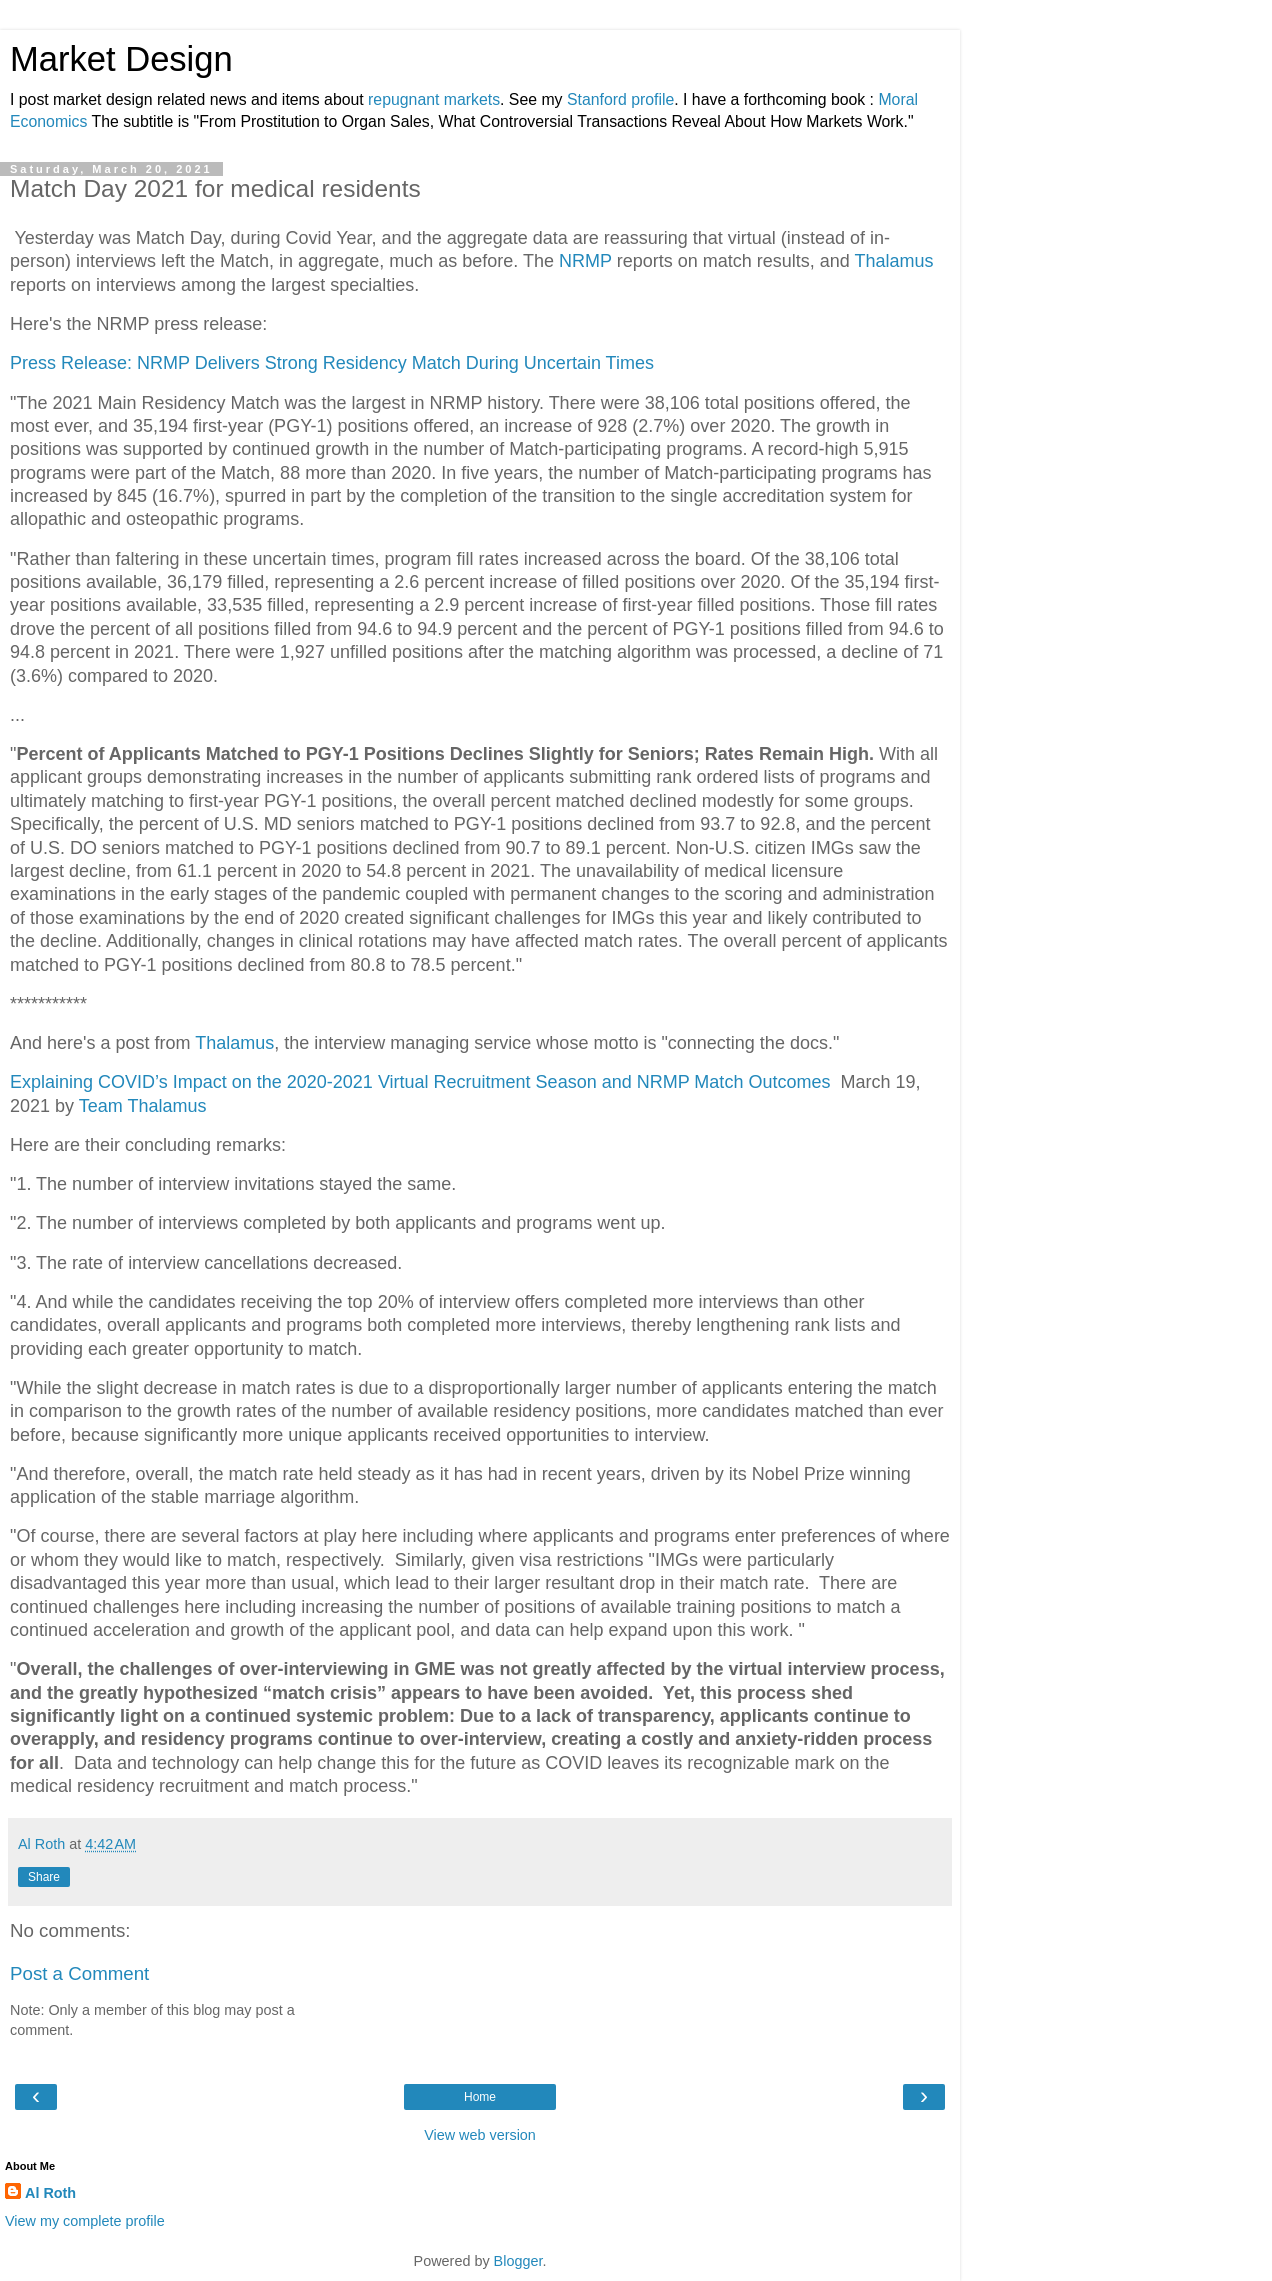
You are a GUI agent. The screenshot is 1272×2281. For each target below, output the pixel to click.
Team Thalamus (143, 1106)
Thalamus (893, 261)
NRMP (585, 261)
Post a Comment (79, 1973)
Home (480, 2097)
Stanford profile (620, 99)
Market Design (121, 59)
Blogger (518, 2261)
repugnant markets (434, 99)
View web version (480, 2135)
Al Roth (50, 2193)
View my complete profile (85, 2221)
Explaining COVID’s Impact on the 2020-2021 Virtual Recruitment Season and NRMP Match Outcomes (422, 1082)
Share (44, 1877)
